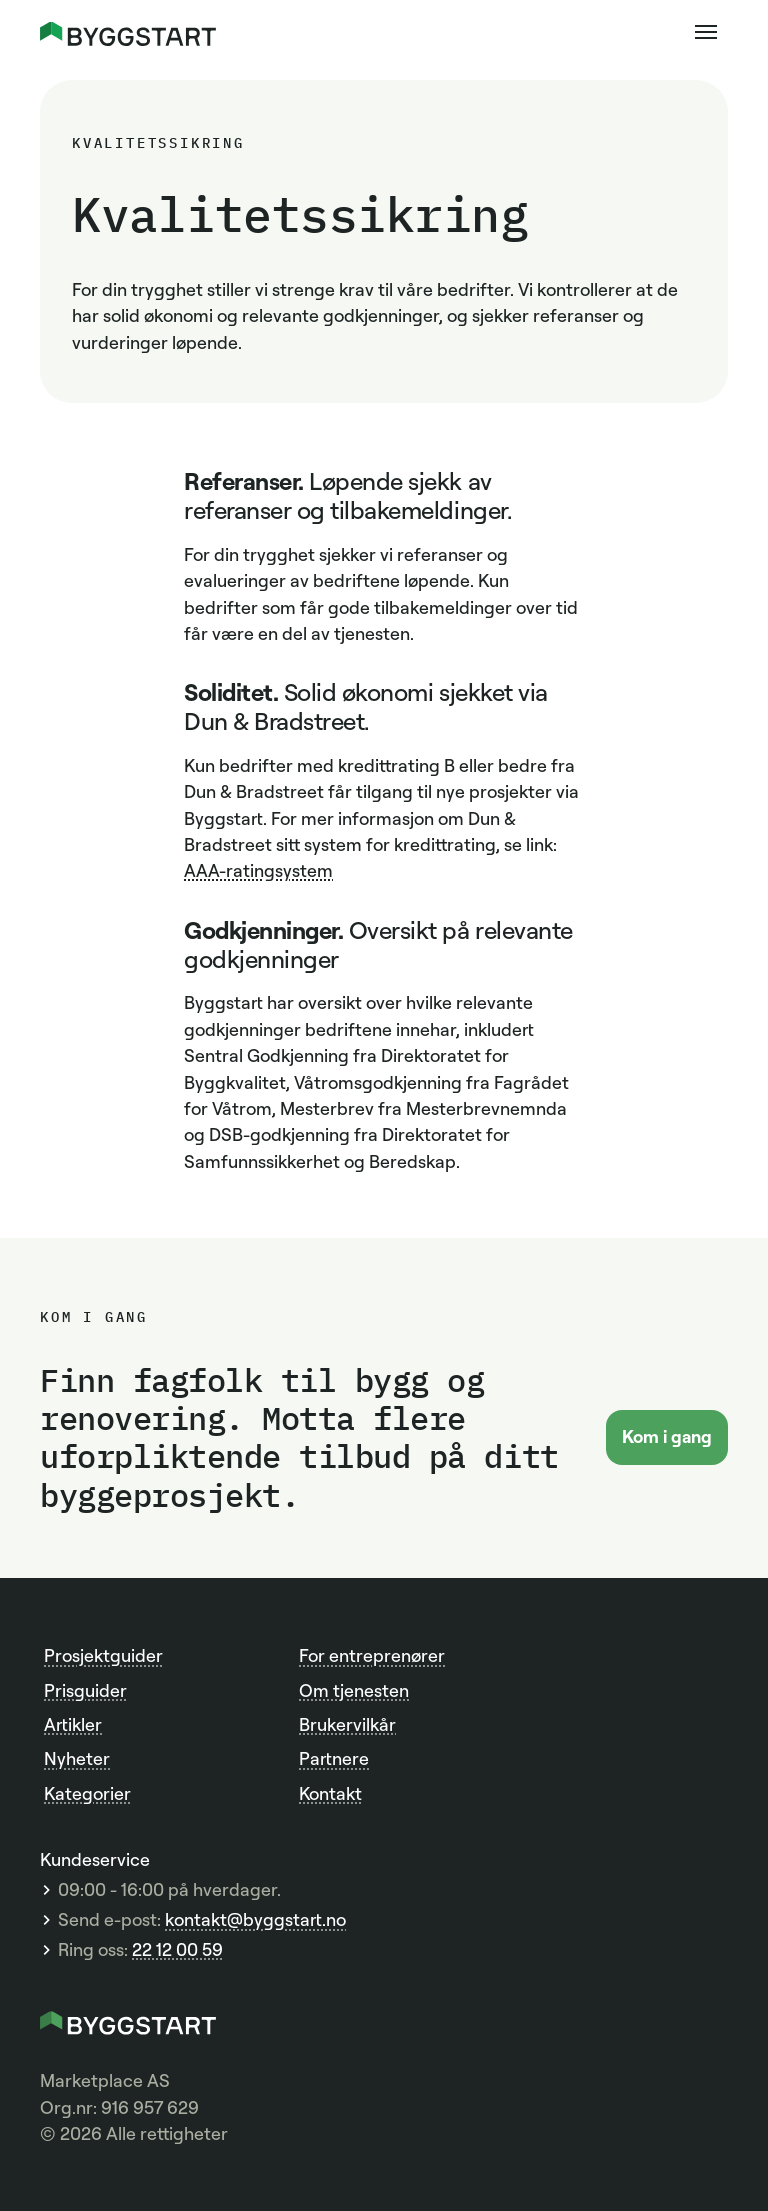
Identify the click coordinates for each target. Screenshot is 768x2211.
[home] (128, 31)
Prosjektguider (103, 1655)
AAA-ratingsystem (258, 870)
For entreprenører (372, 1655)
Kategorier (87, 1793)
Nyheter (77, 1758)
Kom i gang (667, 1436)
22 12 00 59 (177, 1949)
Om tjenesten (354, 1690)
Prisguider (85, 1690)
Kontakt (330, 1793)
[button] (706, 32)
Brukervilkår (347, 1724)
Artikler (73, 1724)
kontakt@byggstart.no (255, 1919)
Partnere (334, 1758)
